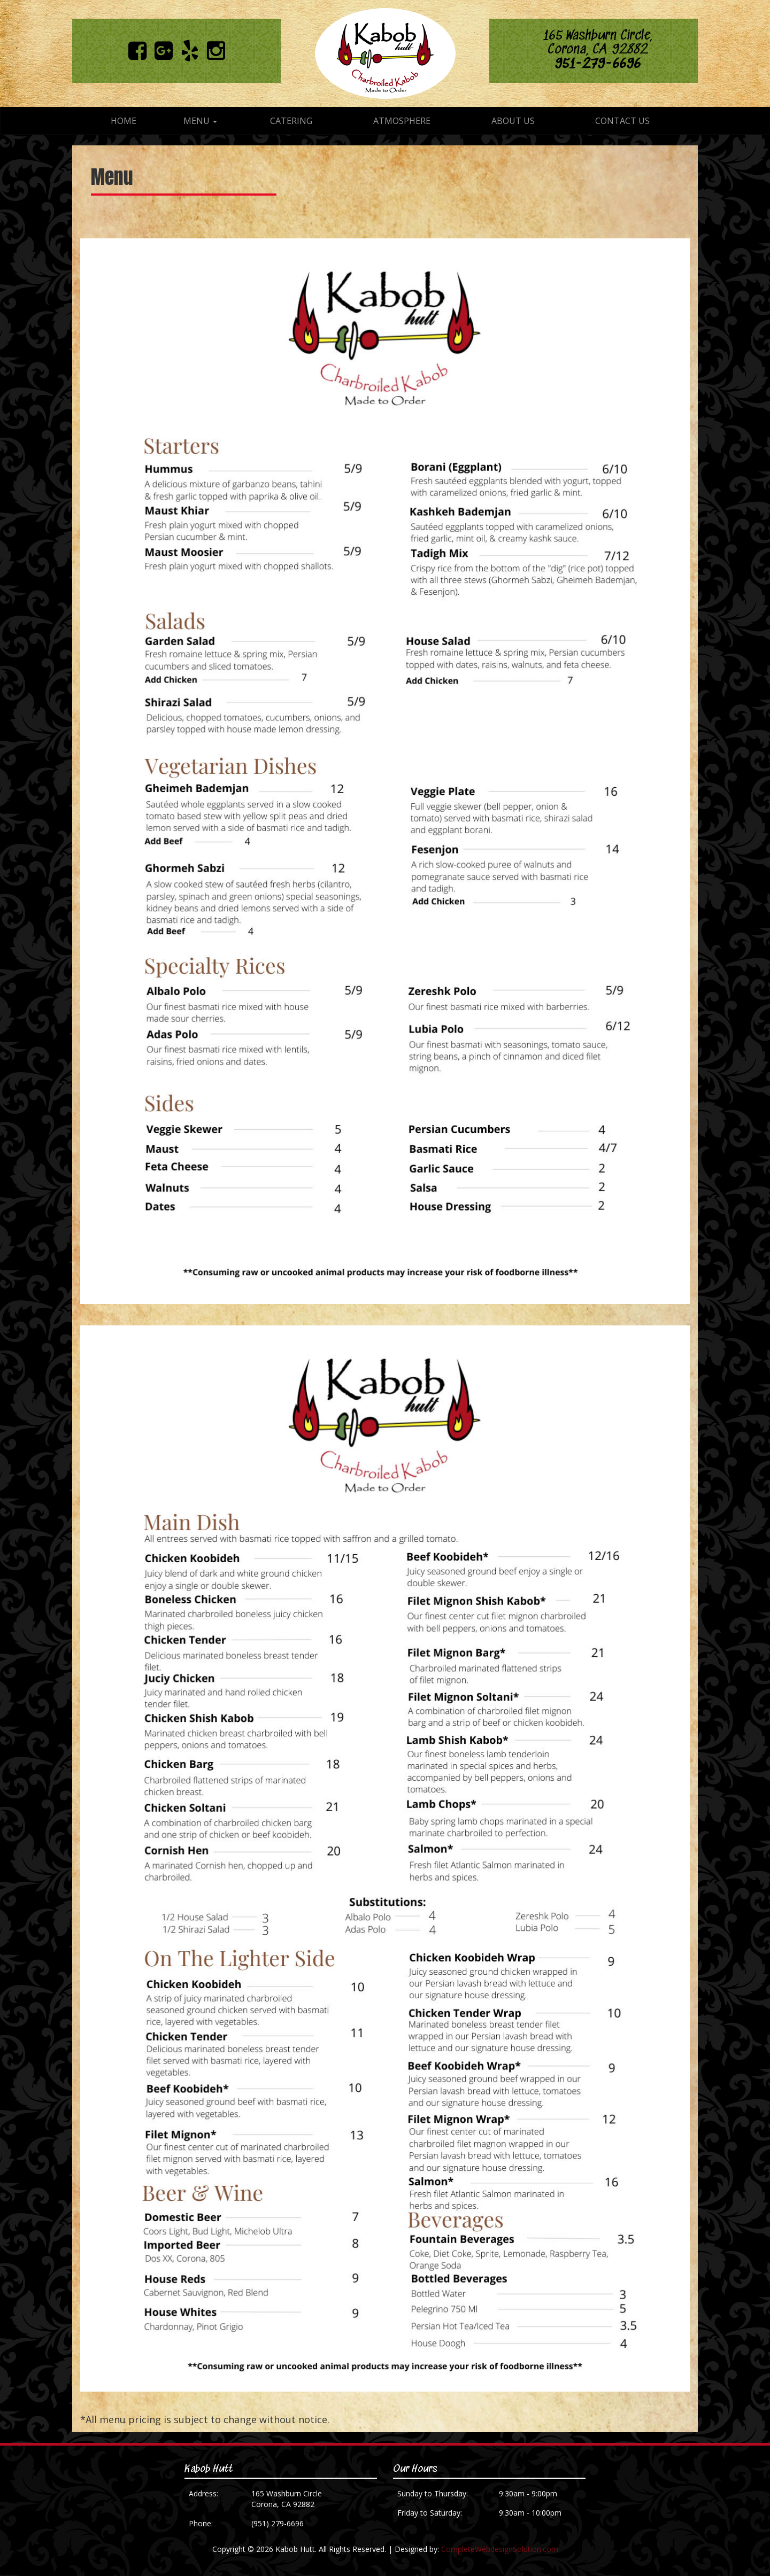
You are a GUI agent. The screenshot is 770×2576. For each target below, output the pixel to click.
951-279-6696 (598, 64)
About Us (513, 121)
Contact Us (622, 121)
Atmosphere (401, 121)
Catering (291, 121)
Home (123, 121)
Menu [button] (200, 121)
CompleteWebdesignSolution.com (499, 2549)
